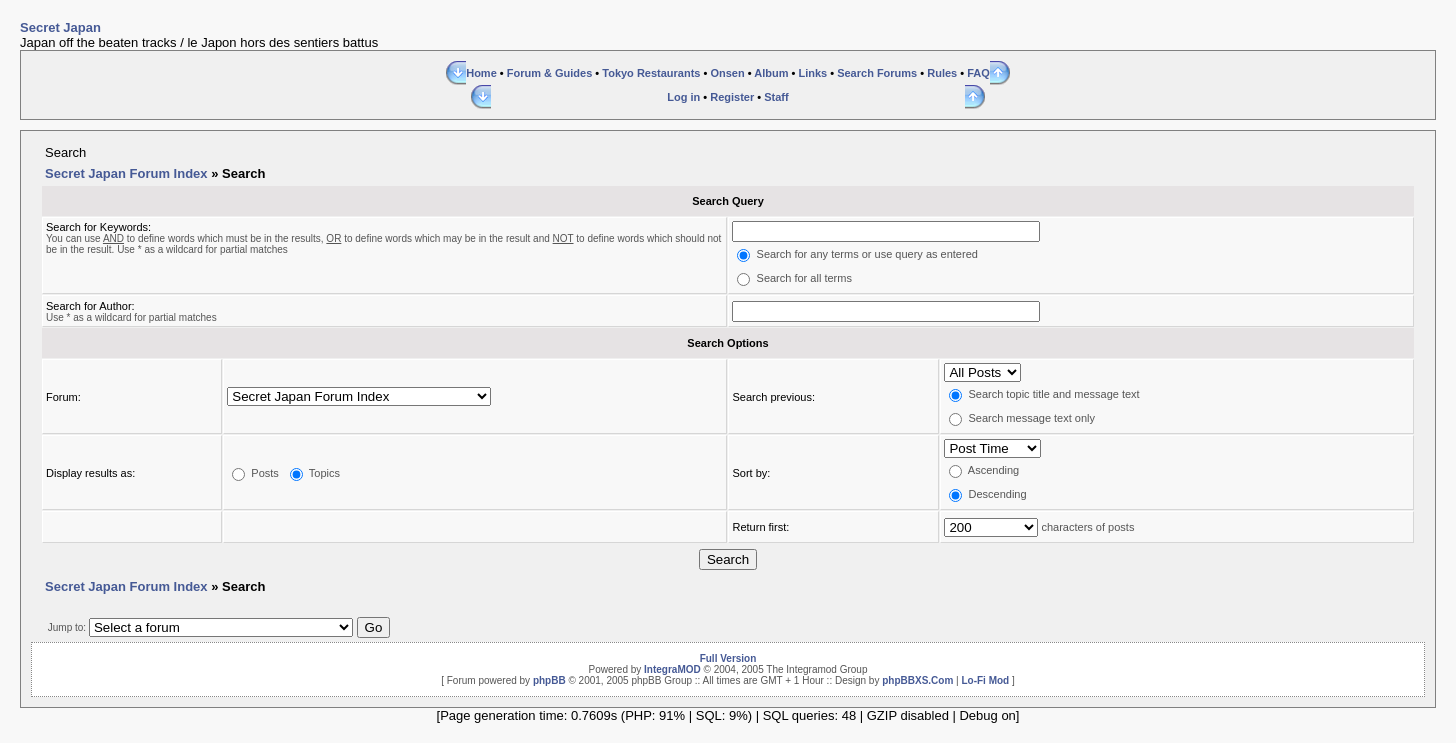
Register (732, 97)
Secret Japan (60, 27)
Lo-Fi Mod (985, 680)
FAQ (978, 73)
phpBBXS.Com (917, 680)
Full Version (728, 658)
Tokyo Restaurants (651, 73)
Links (812, 73)
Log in (683, 97)
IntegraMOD (672, 669)
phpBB (549, 680)
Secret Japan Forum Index (126, 173)
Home (481, 73)
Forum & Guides (550, 73)
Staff (776, 97)
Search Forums (877, 73)
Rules (942, 73)
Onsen (727, 73)
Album (771, 73)
